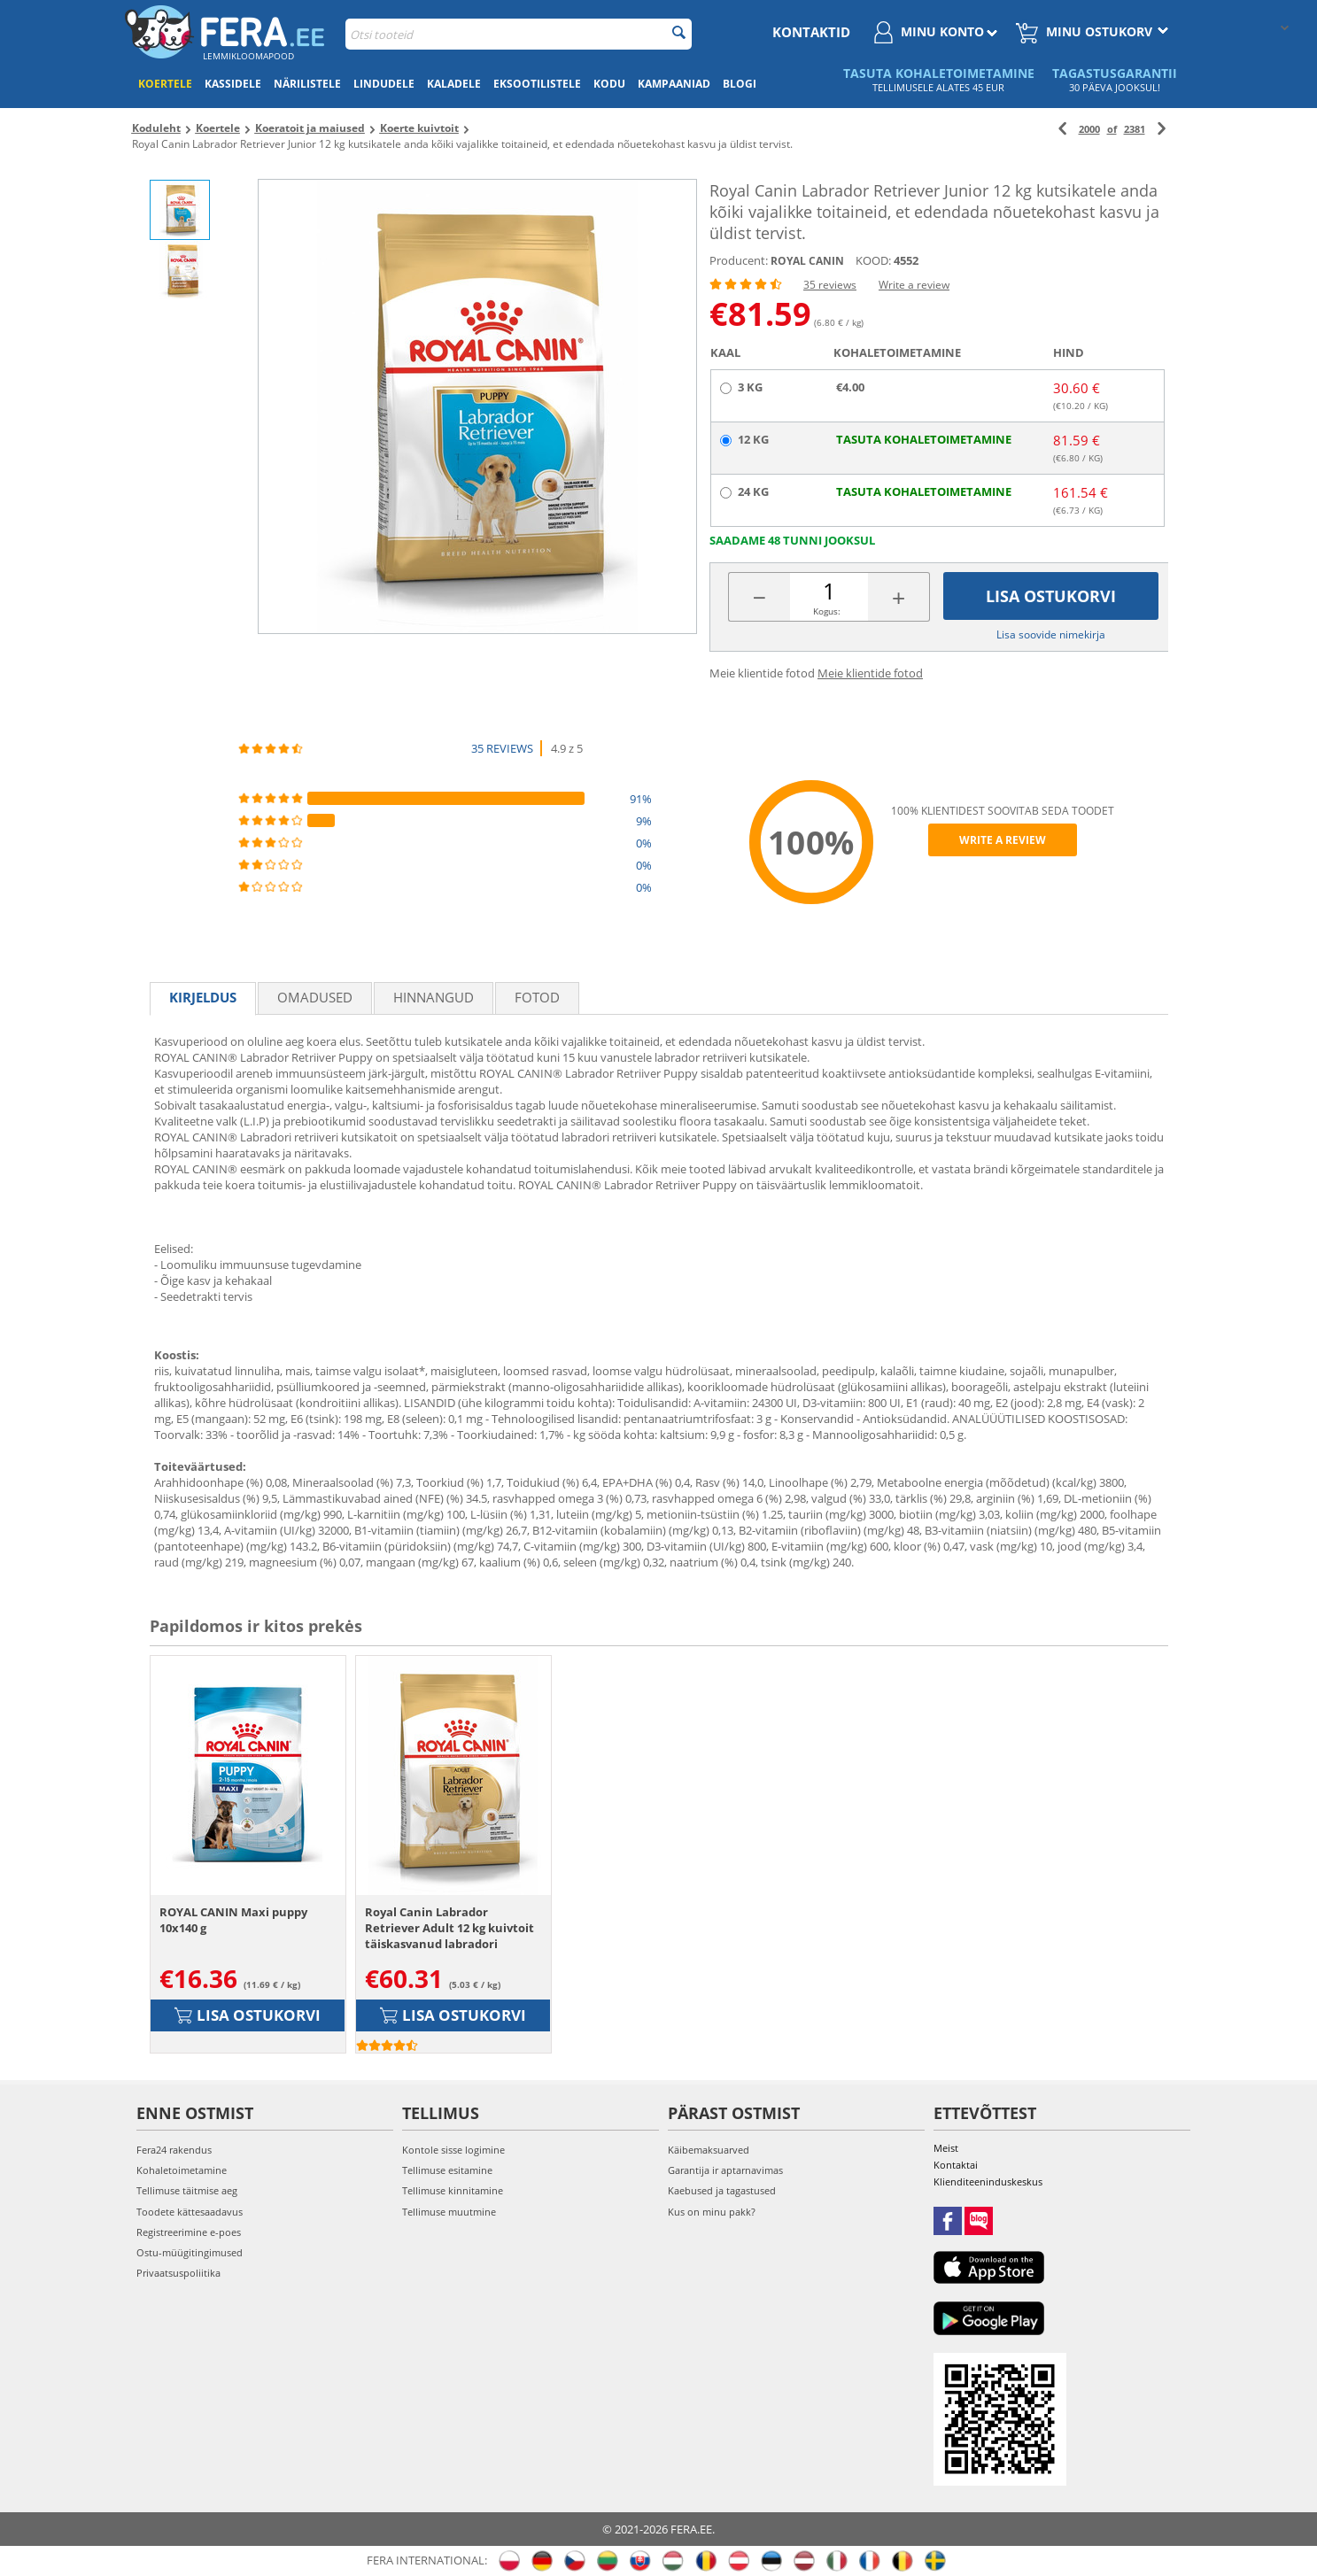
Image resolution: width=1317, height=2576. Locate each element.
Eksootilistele (537, 83)
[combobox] (518, 34)
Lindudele (383, 83)
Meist (946, 2147)
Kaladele (454, 83)
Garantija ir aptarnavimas (725, 2170)
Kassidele (233, 83)
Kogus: (827, 611)
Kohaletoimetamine (181, 2170)
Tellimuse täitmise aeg (186, 2190)
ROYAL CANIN (807, 260)
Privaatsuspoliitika (178, 2272)
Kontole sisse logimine (453, 2149)
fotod (537, 997)
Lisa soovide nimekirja (1050, 634)
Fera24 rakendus (174, 2149)
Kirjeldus (202, 997)
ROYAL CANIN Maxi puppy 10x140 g (233, 1920)
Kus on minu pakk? (711, 2211)
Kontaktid (811, 32)
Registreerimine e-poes (188, 2232)
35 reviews (829, 284)
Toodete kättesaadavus (189, 2211)
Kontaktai (956, 2164)
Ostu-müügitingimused (189, 2252)
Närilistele (307, 83)
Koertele (165, 83)
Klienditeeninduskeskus (988, 2181)
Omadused (314, 997)
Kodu (609, 83)
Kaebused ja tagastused (722, 2190)
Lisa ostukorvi (1051, 596)
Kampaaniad (674, 83)
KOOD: (873, 260)
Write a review (914, 284)
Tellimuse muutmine (449, 2211)
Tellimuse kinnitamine (452, 2190)
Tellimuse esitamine (447, 2170)
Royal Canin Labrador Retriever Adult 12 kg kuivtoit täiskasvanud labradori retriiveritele (449, 1928)
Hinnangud (433, 997)
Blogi (739, 83)
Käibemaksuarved (708, 2149)
